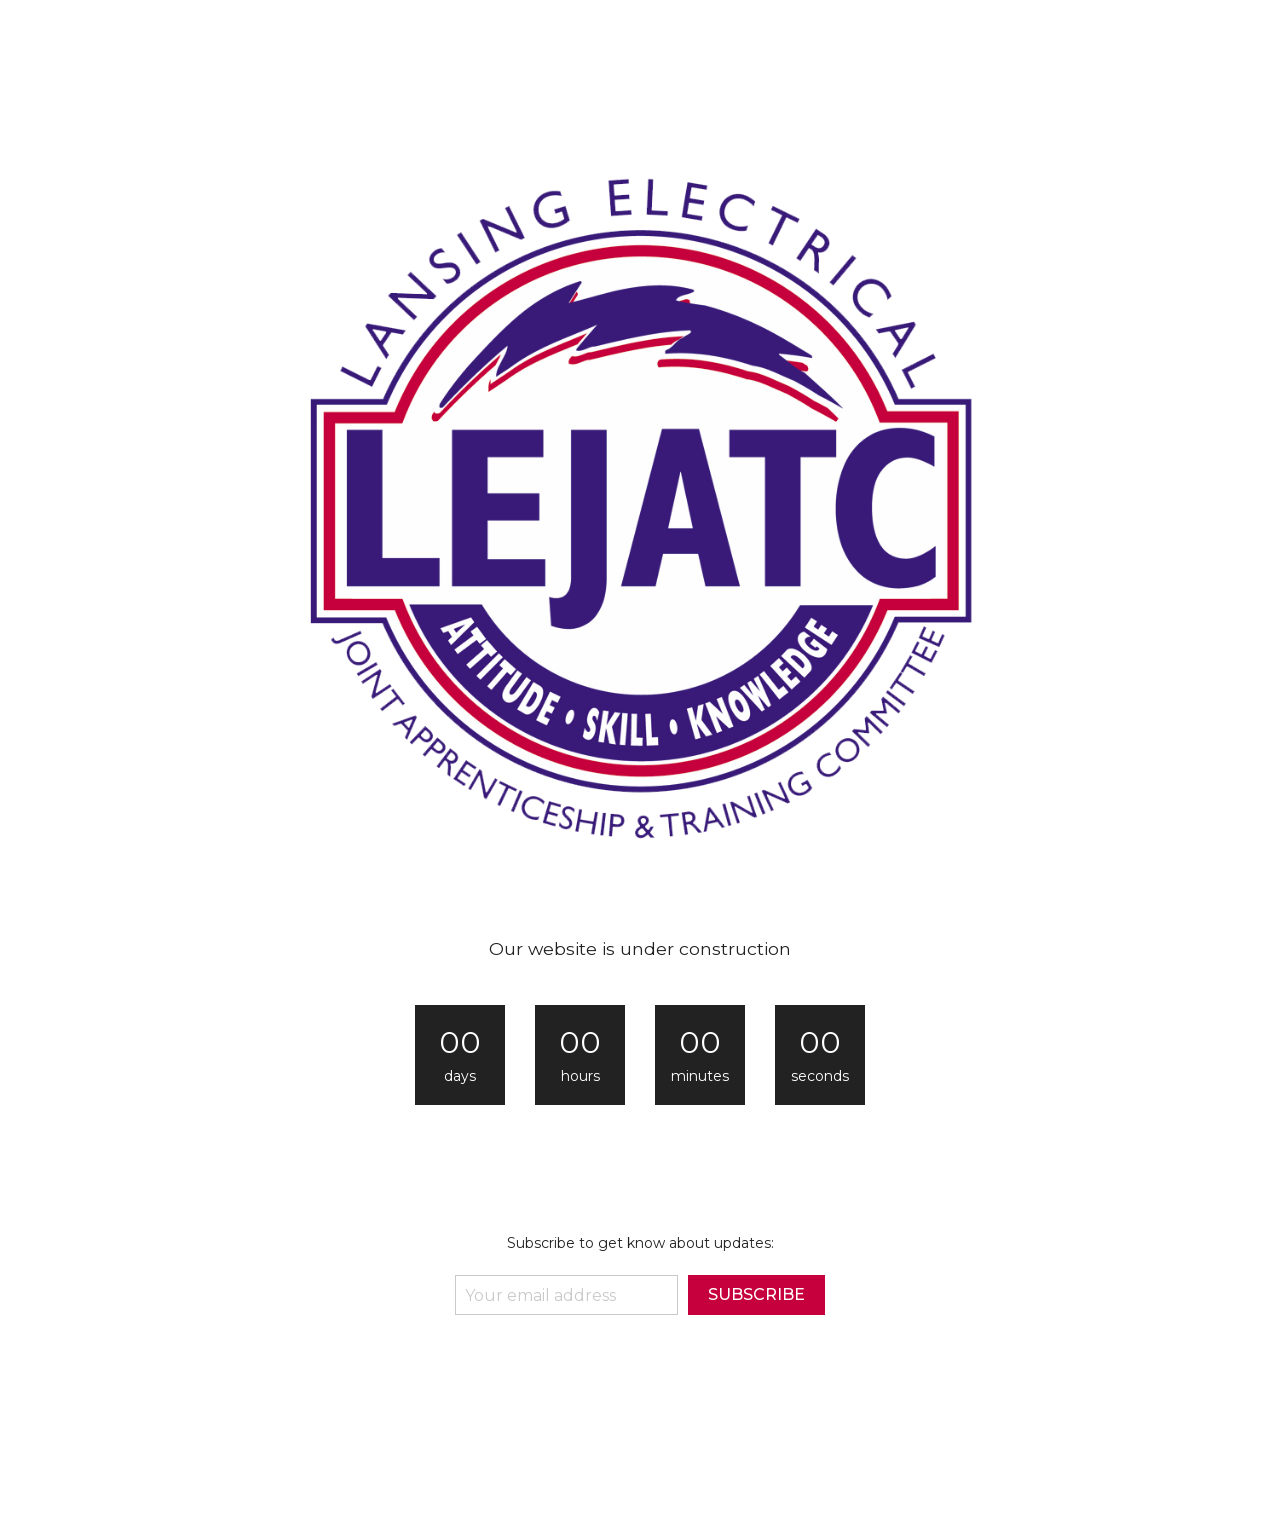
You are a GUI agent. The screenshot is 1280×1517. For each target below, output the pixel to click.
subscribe (756, 1294)
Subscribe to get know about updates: (640, 1243)
